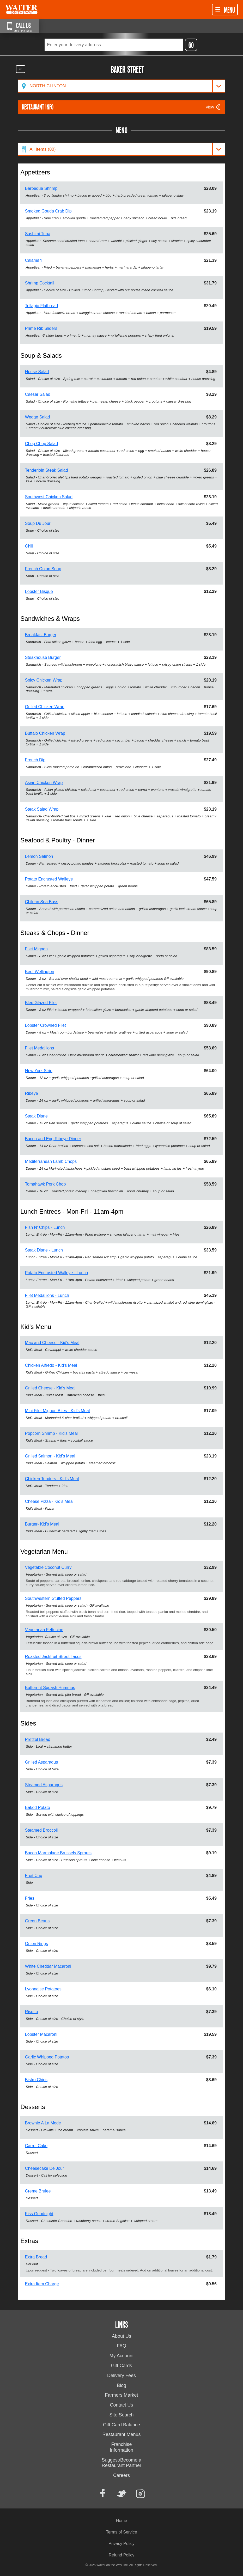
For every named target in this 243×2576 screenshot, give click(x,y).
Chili (29, 546)
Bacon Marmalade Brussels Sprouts (58, 1853)
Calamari (33, 260)
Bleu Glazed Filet (41, 1002)
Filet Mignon (36, 949)
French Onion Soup (43, 569)
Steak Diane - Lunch (44, 1250)
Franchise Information (121, 2447)
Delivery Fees (121, 2375)
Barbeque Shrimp (41, 188)
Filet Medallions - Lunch (47, 1295)
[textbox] (114, 45)
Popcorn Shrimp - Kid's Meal (51, 1433)
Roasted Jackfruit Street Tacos (53, 1656)
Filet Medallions (39, 1048)
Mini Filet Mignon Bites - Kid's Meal (57, 1410)
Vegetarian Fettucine (44, 1629)
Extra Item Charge (42, 2284)
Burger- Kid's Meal (42, 1524)
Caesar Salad (37, 394)
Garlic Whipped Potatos (47, 2057)
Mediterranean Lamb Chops (51, 1161)
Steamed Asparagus (44, 1785)
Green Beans (37, 1921)
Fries (29, 1898)
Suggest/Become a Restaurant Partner (121, 2462)
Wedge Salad (37, 417)
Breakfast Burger (40, 635)
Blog (121, 2385)
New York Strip (38, 1070)
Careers (121, 2475)
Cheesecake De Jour (44, 2168)
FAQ (121, 2345)
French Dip (35, 760)
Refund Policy (122, 2555)
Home (121, 2520)
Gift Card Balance (121, 2424)
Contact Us (121, 2405)
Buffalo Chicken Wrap (45, 733)
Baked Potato (37, 1807)
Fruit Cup (33, 1875)
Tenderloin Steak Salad (46, 470)
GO (191, 45)
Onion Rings (36, 1943)
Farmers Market (121, 2395)
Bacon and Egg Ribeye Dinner (53, 1139)
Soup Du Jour (38, 523)
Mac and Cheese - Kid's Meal (52, 1342)
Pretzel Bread (37, 1739)
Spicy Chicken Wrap (44, 680)
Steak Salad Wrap (42, 809)
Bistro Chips (36, 2079)
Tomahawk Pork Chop (45, 1184)
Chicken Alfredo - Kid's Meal (51, 1365)
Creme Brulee (38, 2191)
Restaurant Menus (121, 2434)
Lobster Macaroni (41, 2034)
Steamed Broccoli (41, 1830)
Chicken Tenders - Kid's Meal (52, 1479)
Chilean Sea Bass (41, 902)
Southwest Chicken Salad (48, 497)
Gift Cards (121, 2365)
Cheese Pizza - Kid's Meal (49, 1501)
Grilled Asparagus (41, 1762)
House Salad (37, 371)
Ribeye (31, 1093)
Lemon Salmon (39, 856)
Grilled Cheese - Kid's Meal (50, 1388)
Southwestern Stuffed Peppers (53, 1598)
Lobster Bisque (39, 591)
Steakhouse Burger (43, 657)
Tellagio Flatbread (41, 305)
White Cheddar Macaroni (48, 1966)
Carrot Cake (36, 2145)
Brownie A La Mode (43, 2123)
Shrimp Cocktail (39, 283)
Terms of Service (121, 2532)
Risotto (31, 2011)
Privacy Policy (121, 2543)
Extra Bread (36, 2257)
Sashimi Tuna (37, 234)
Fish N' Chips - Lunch (45, 1227)
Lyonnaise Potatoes (43, 1989)
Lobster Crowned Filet (45, 1025)
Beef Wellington (39, 971)
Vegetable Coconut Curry (48, 1567)
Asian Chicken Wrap (44, 782)
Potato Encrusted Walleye (49, 879)
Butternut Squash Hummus (50, 1687)
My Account (121, 2355)
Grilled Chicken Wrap (44, 706)
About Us (121, 2336)
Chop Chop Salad (41, 443)
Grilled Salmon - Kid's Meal (50, 1456)
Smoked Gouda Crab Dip (48, 211)
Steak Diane (36, 1116)
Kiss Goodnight (39, 2214)
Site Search (121, 2414)
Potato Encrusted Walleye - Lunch (56, 1273)
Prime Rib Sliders (41, 328)
